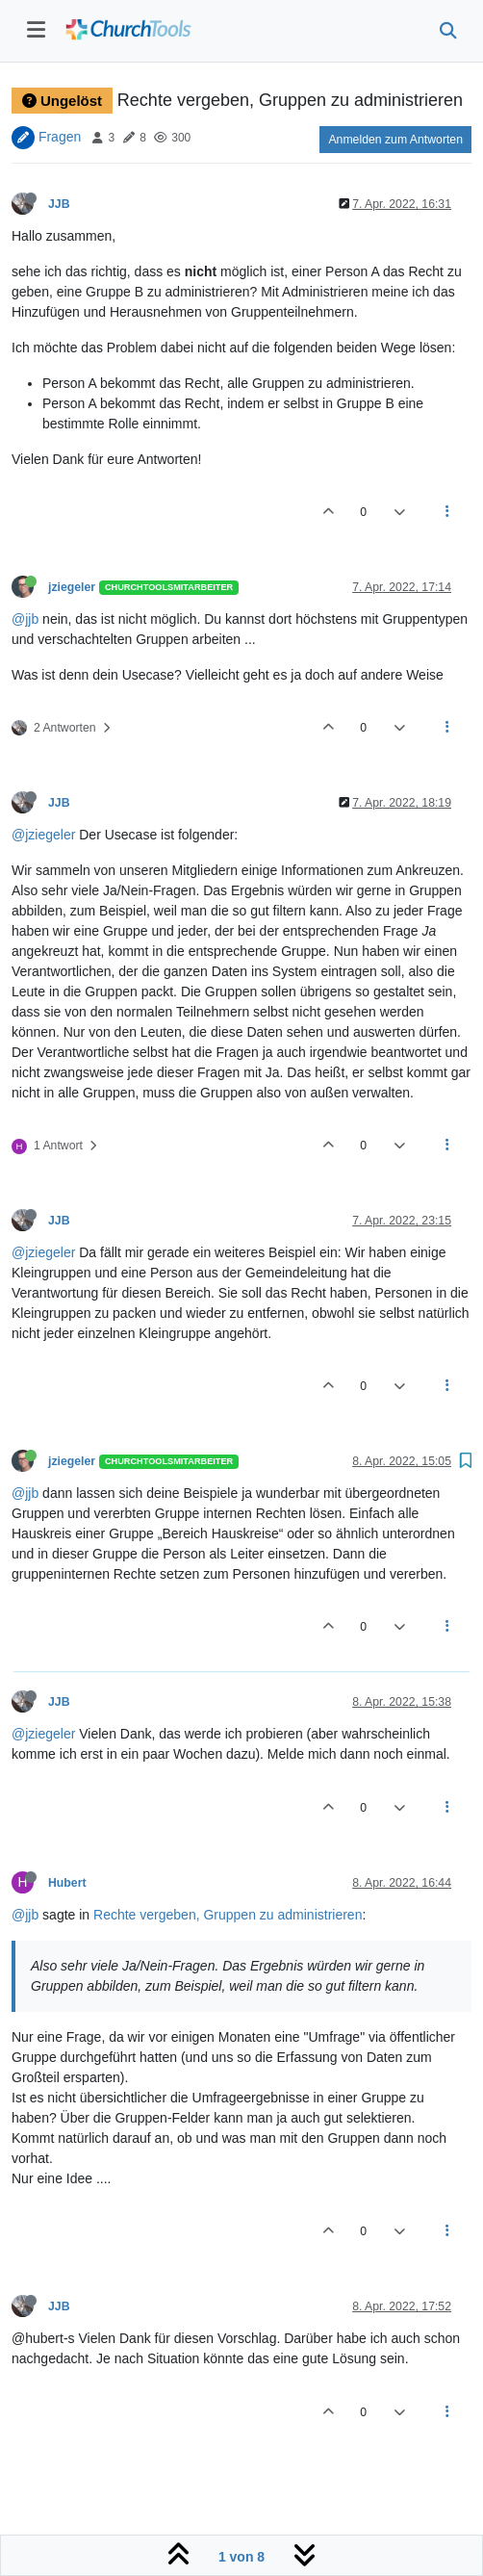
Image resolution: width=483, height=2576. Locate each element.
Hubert (67, 1883)
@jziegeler (43, 834)
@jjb (25, 619)
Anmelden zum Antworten (395, 139)
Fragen (59, 136)
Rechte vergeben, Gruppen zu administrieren (227, 1914)
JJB (58, 204)
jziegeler (71, 587)
